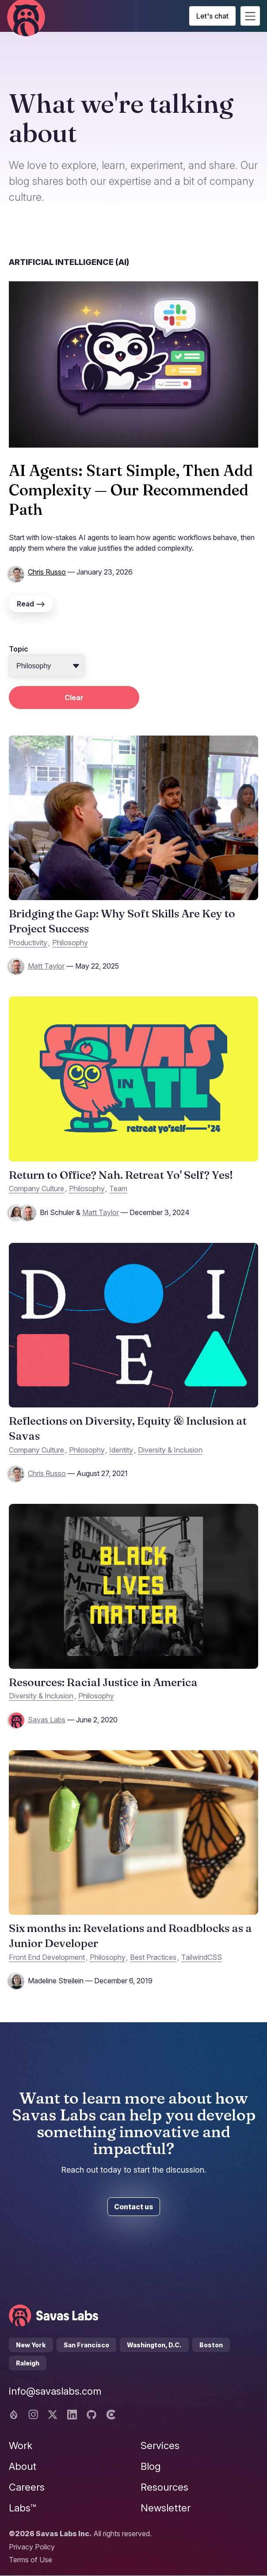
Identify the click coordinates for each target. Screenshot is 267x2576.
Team (118, 1188)
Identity (121, 1449)
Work (20, 2445)
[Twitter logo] (52, 2414)
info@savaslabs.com (55, 2391)
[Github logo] (91, 2414)
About (22, 2466)
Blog (150, 2466)
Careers (27, 2487)
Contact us (133, 2206)
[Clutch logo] (111, 2414)
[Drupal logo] (14, 2414)
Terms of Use (30, 2559)
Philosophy (70, 942)
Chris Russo (47, 571)
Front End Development (47, 1957)
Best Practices (153, 1957)
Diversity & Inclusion (170, 1449)
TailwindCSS (201, 1957)
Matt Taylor (46, 966)
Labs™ (22, 2508)
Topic (18, 649)
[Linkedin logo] (72, 2414)
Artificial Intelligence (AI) (69, 262)
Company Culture (36, 1188)
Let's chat (212, 16)
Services (160, 2445)
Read (31, 603)
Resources (164, 2487)
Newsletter (166, 2508)
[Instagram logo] (33, 2414)
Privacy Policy (32, 2546)
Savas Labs (46, 1719)
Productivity (28, 942)
